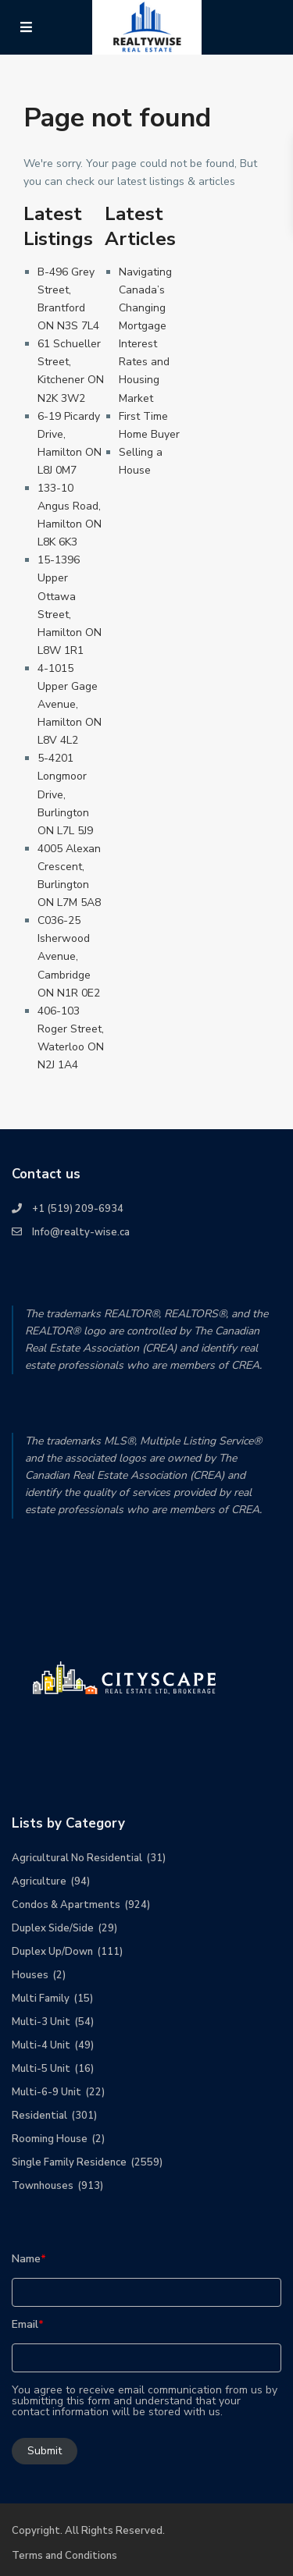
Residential (39, 2116)
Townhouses (42, 2186)
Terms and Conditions (64, 2556)
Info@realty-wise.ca (81, 1232)
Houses (30, 1975)
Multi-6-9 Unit (46, 2092)
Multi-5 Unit (41, 2069)
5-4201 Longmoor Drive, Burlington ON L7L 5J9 (65, 794)
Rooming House (50, 2139)
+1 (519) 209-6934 (77, 1209)
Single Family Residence (69, 2162)
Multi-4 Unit (41, 2045)
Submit (44, 2450)
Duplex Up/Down (52, 1952)
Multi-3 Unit (41, 2022)
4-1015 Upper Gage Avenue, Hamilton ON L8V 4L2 (70, 704)
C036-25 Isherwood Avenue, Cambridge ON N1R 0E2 (69, 956)
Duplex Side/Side (53, 1928)
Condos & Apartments (66, 1905)
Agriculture (39, 1881)
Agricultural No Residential (77, 1858)
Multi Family (41, 1999)
